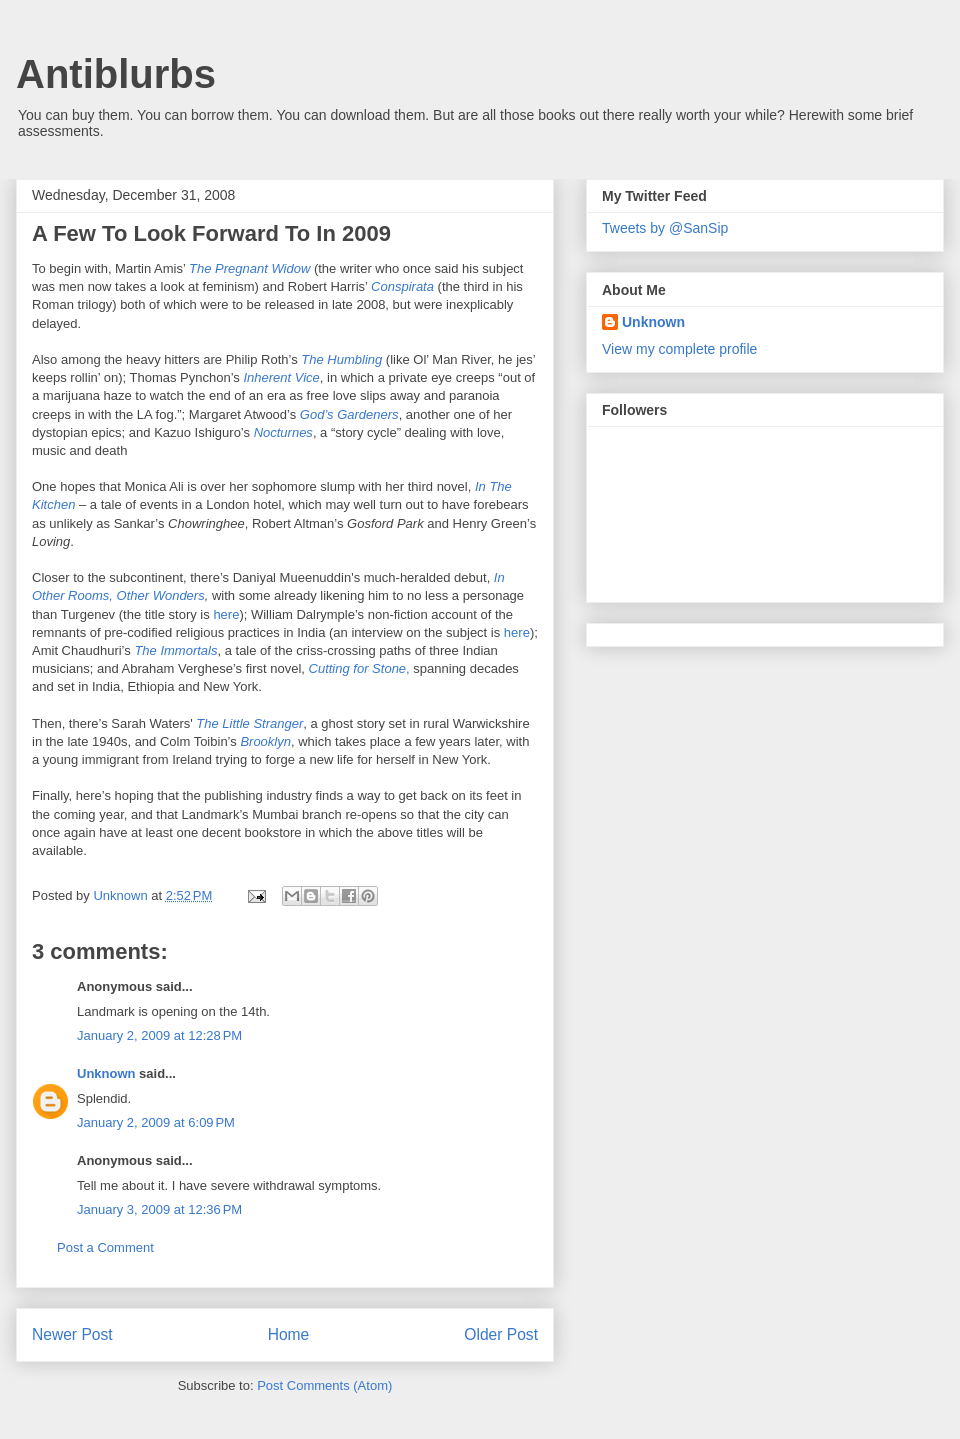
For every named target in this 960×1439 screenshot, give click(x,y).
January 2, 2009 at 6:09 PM (156, 1122)
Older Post (501, 1334)
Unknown (106, 1073)
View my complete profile (679, 349)
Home (289, 1334)
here (226, 614)
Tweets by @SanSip (665, 228)
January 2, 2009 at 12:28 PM (159, 1035)
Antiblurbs (116, 74)
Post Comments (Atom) (324, 1385)
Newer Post (72, 1334)
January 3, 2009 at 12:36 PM (159, 1209)
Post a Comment (105, 1247)
